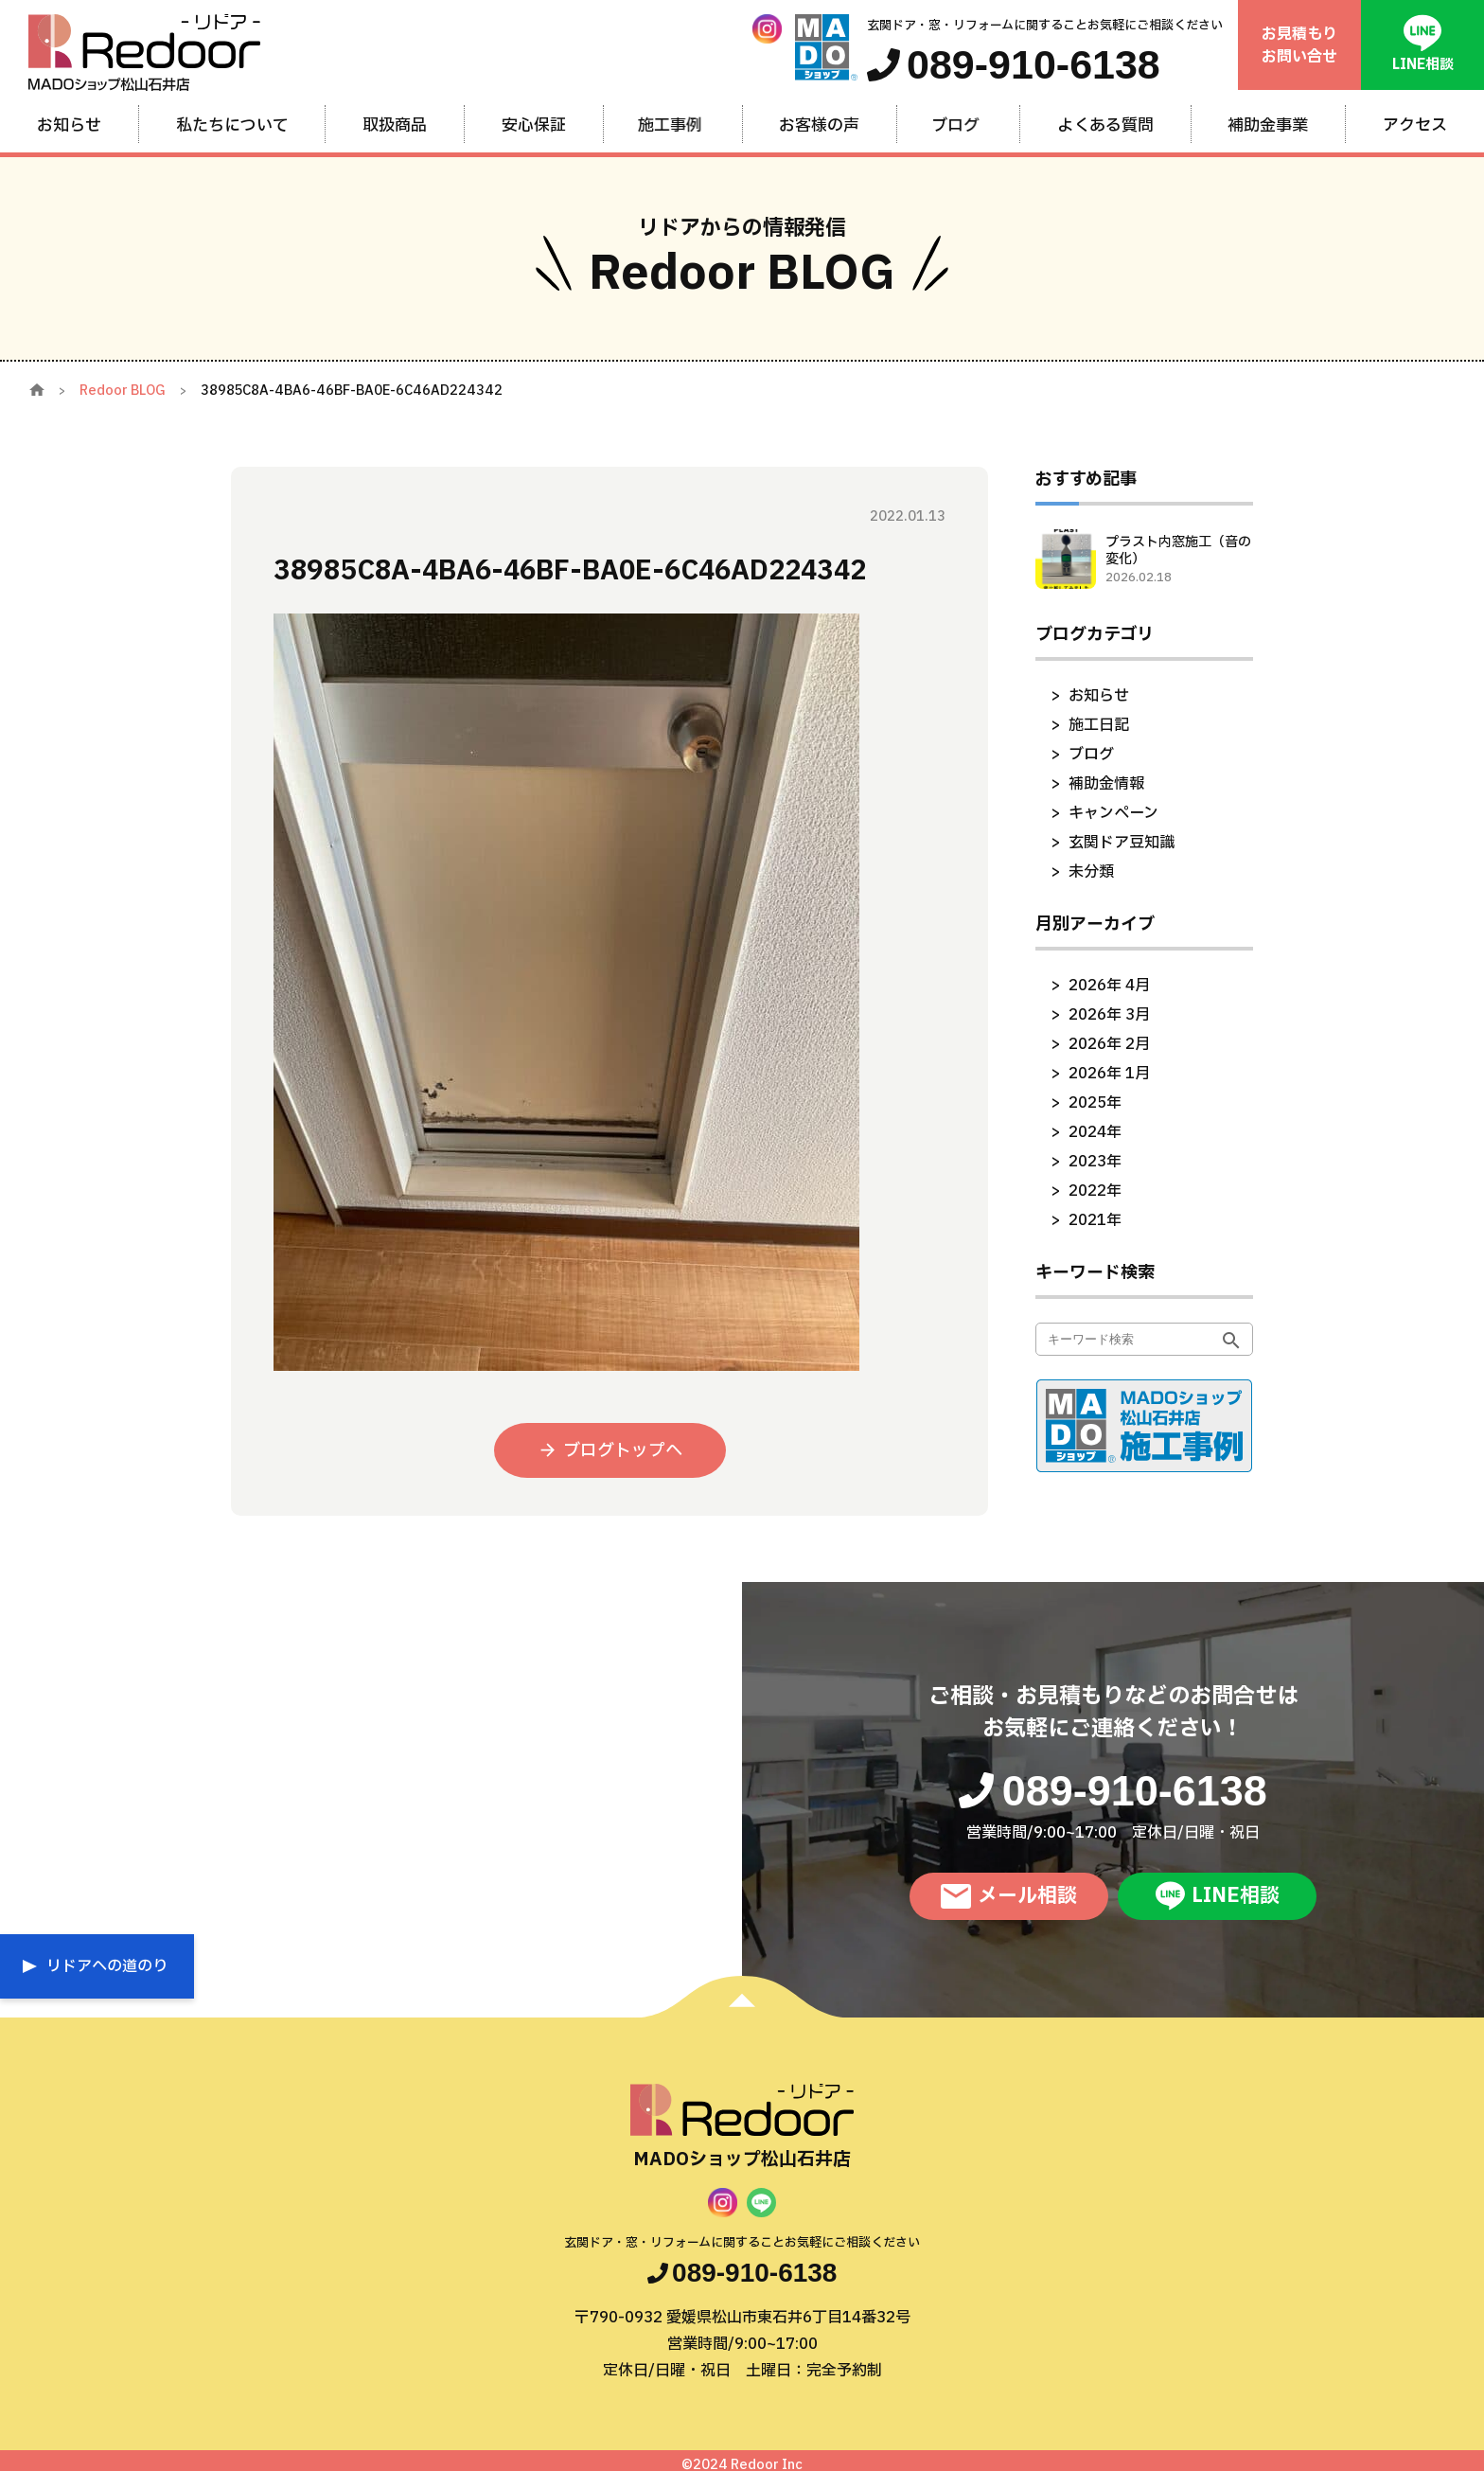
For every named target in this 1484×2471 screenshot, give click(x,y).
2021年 (1095, 1220)
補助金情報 (1106, 784)
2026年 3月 (1109, 1015)
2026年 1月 (1109, 1073)
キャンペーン (1113, 813)
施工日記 (1099, 725)
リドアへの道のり (107, 1966)
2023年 (1095, 1161)
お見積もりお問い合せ (1299, 45)
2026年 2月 (1109, 1044)
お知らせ (1099, 695)
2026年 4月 (1109, 985)
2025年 (1095, 1103)
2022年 (1095, 1191)
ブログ (1091, 754)
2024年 (1095, 1132)
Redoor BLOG (123, 390)
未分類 (1091, 872)
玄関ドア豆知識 (1122, 842)
